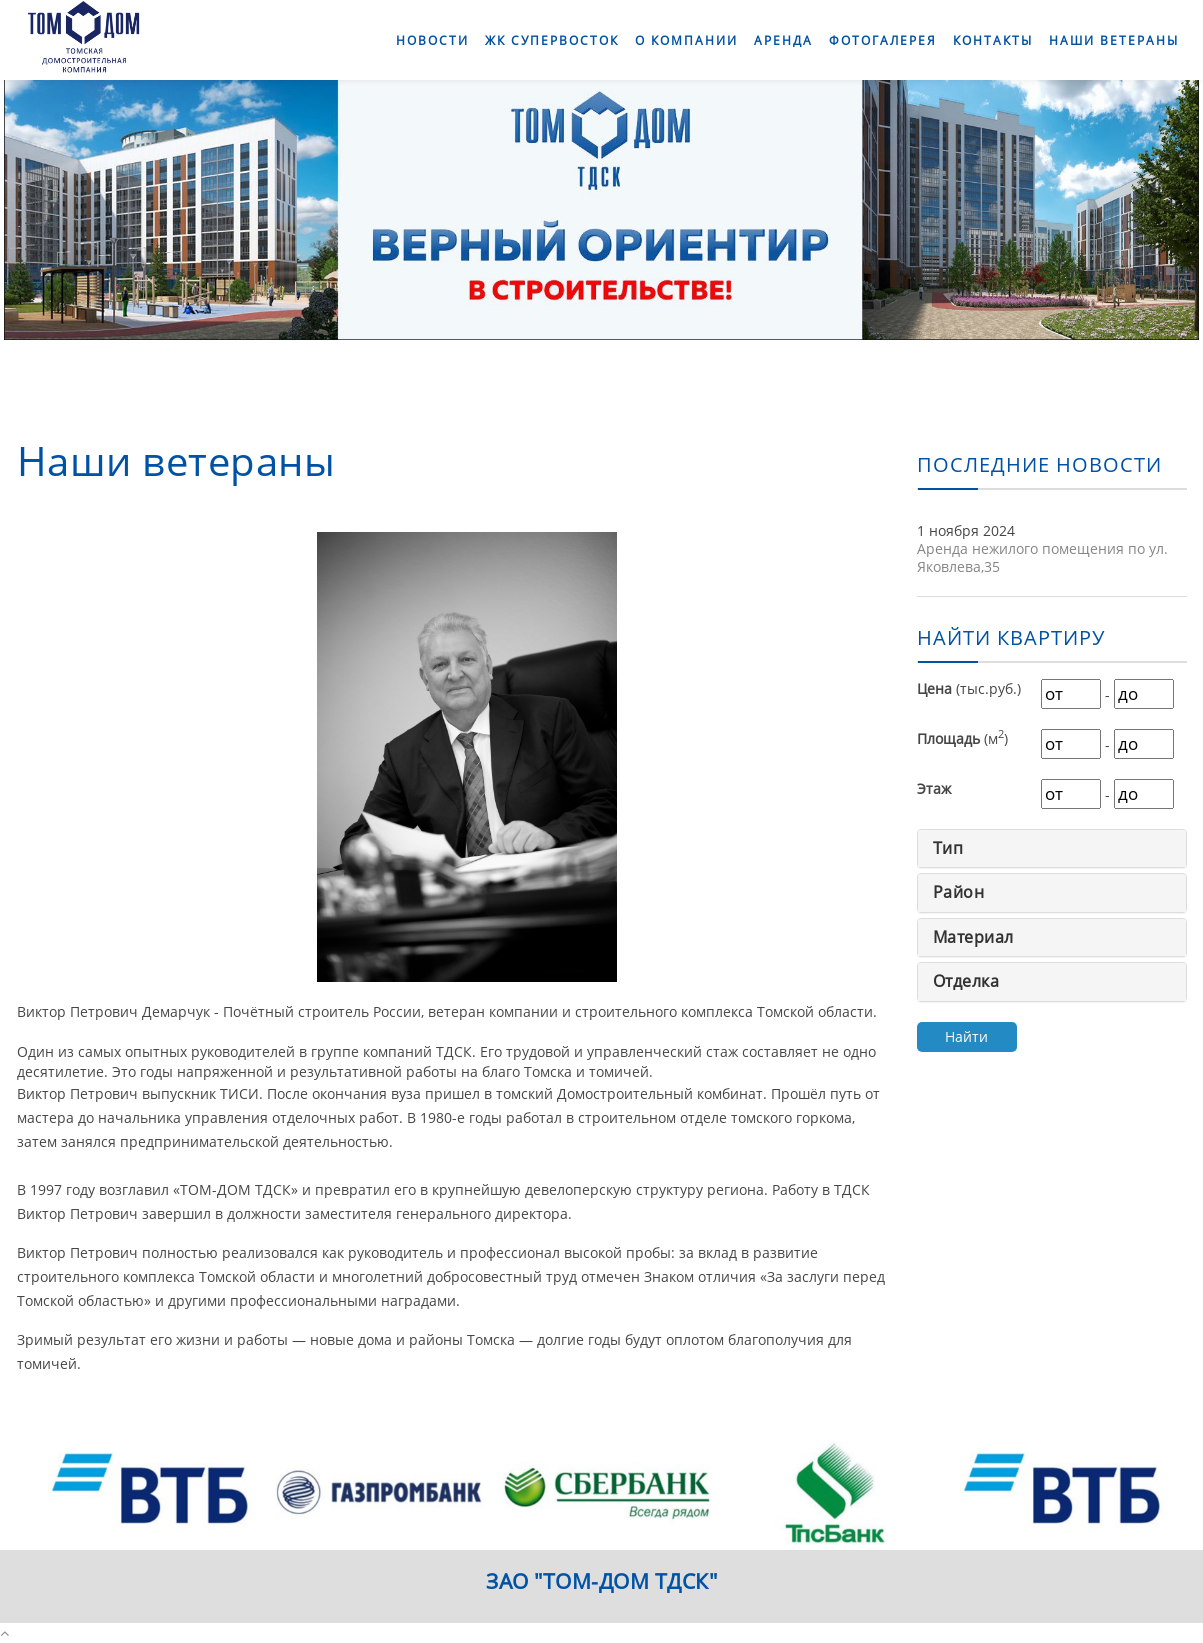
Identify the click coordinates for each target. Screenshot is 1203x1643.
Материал (973, 937)
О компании (686, 40)
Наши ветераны (1114, 40)
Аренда (783, 40)
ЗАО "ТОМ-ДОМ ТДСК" (601, 1581)
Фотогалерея (883, 40)
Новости (432, 40)
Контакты (993, 40)
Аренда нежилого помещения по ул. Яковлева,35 (1042, 557)
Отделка (966, 981)
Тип (948, 848)
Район (959, 892)
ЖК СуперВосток (552, 40)
